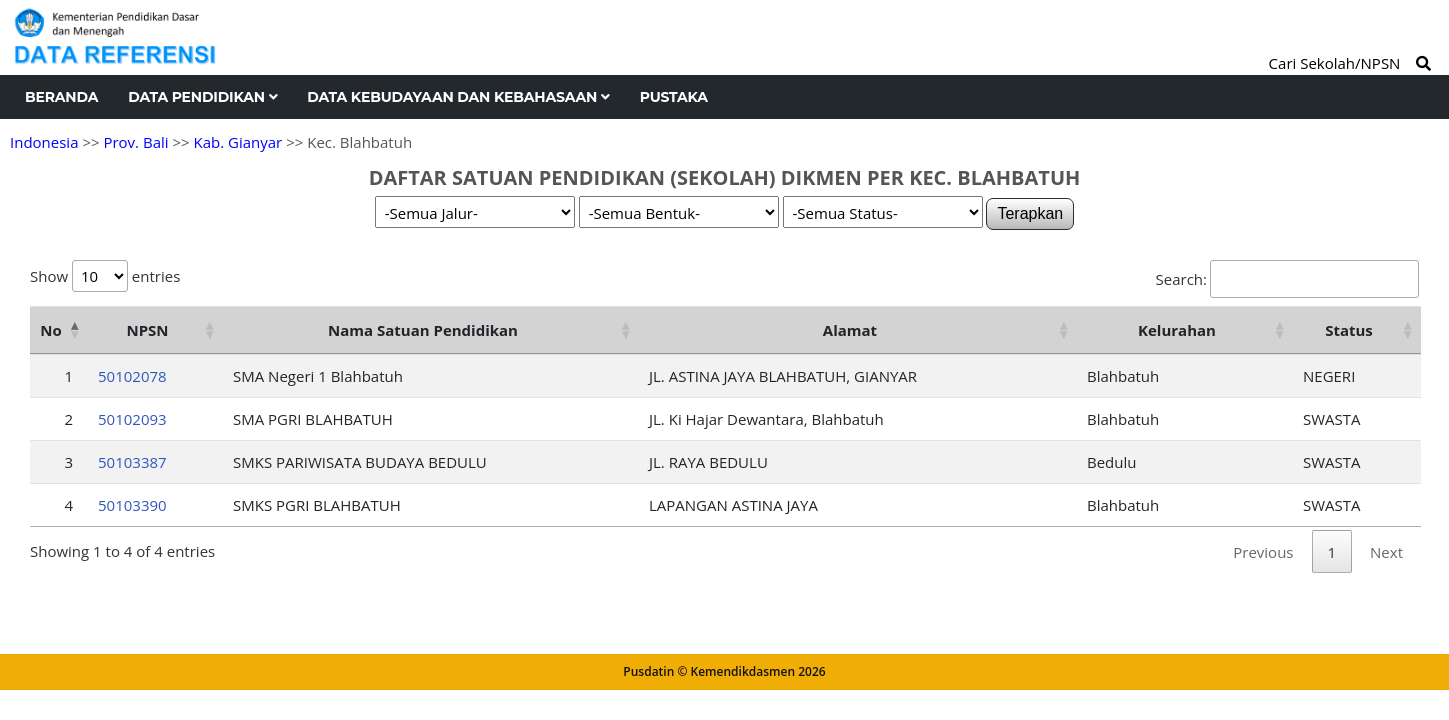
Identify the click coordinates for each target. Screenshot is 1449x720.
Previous (1263, 552)
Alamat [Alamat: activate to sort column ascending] (850, 330)
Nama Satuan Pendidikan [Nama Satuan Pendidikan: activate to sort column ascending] (423, 330)
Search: (1287, 279)
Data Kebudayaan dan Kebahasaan (458, 97)
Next (1386, 552)
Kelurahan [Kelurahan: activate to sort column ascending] (1177, 330)
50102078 (132, 376)
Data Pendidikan (202, 97)
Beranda (61, 97)
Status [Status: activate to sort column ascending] (1349, 330)
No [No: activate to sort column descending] (50, 330)
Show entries (105, 276)
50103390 (132, 505)
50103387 (132, 462)
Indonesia (44, 142)
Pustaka (674, 97)
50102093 (132, 419)
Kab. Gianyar (238, 142)
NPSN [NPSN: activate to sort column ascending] (147, 330)
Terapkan (1030, 213)
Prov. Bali (135, 142)
